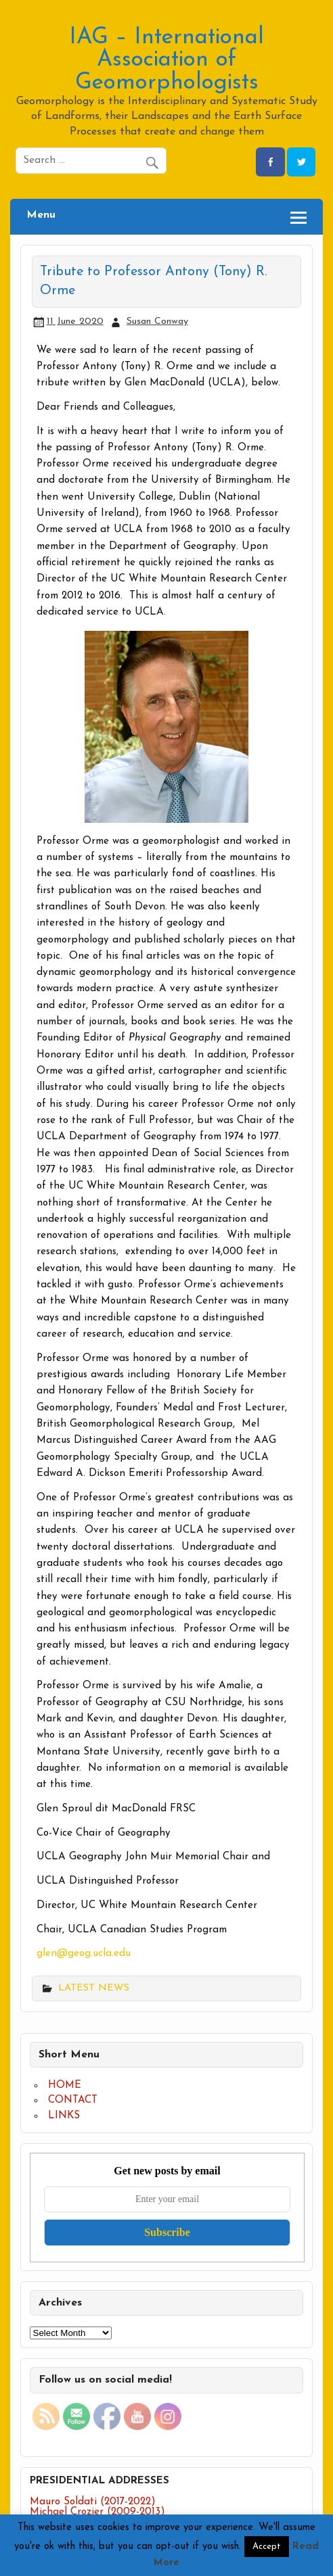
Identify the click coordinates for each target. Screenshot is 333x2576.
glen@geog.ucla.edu (84, 1954)
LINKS (64, 2116)
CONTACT (72, 2100)
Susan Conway (157, 321)
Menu (41, 215)
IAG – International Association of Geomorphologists (167, 60)
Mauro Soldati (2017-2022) (93, 2502)
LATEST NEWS (93, 1988)
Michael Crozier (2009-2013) (97, 2512)
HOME (64, 2085)
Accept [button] (266, 2546)
